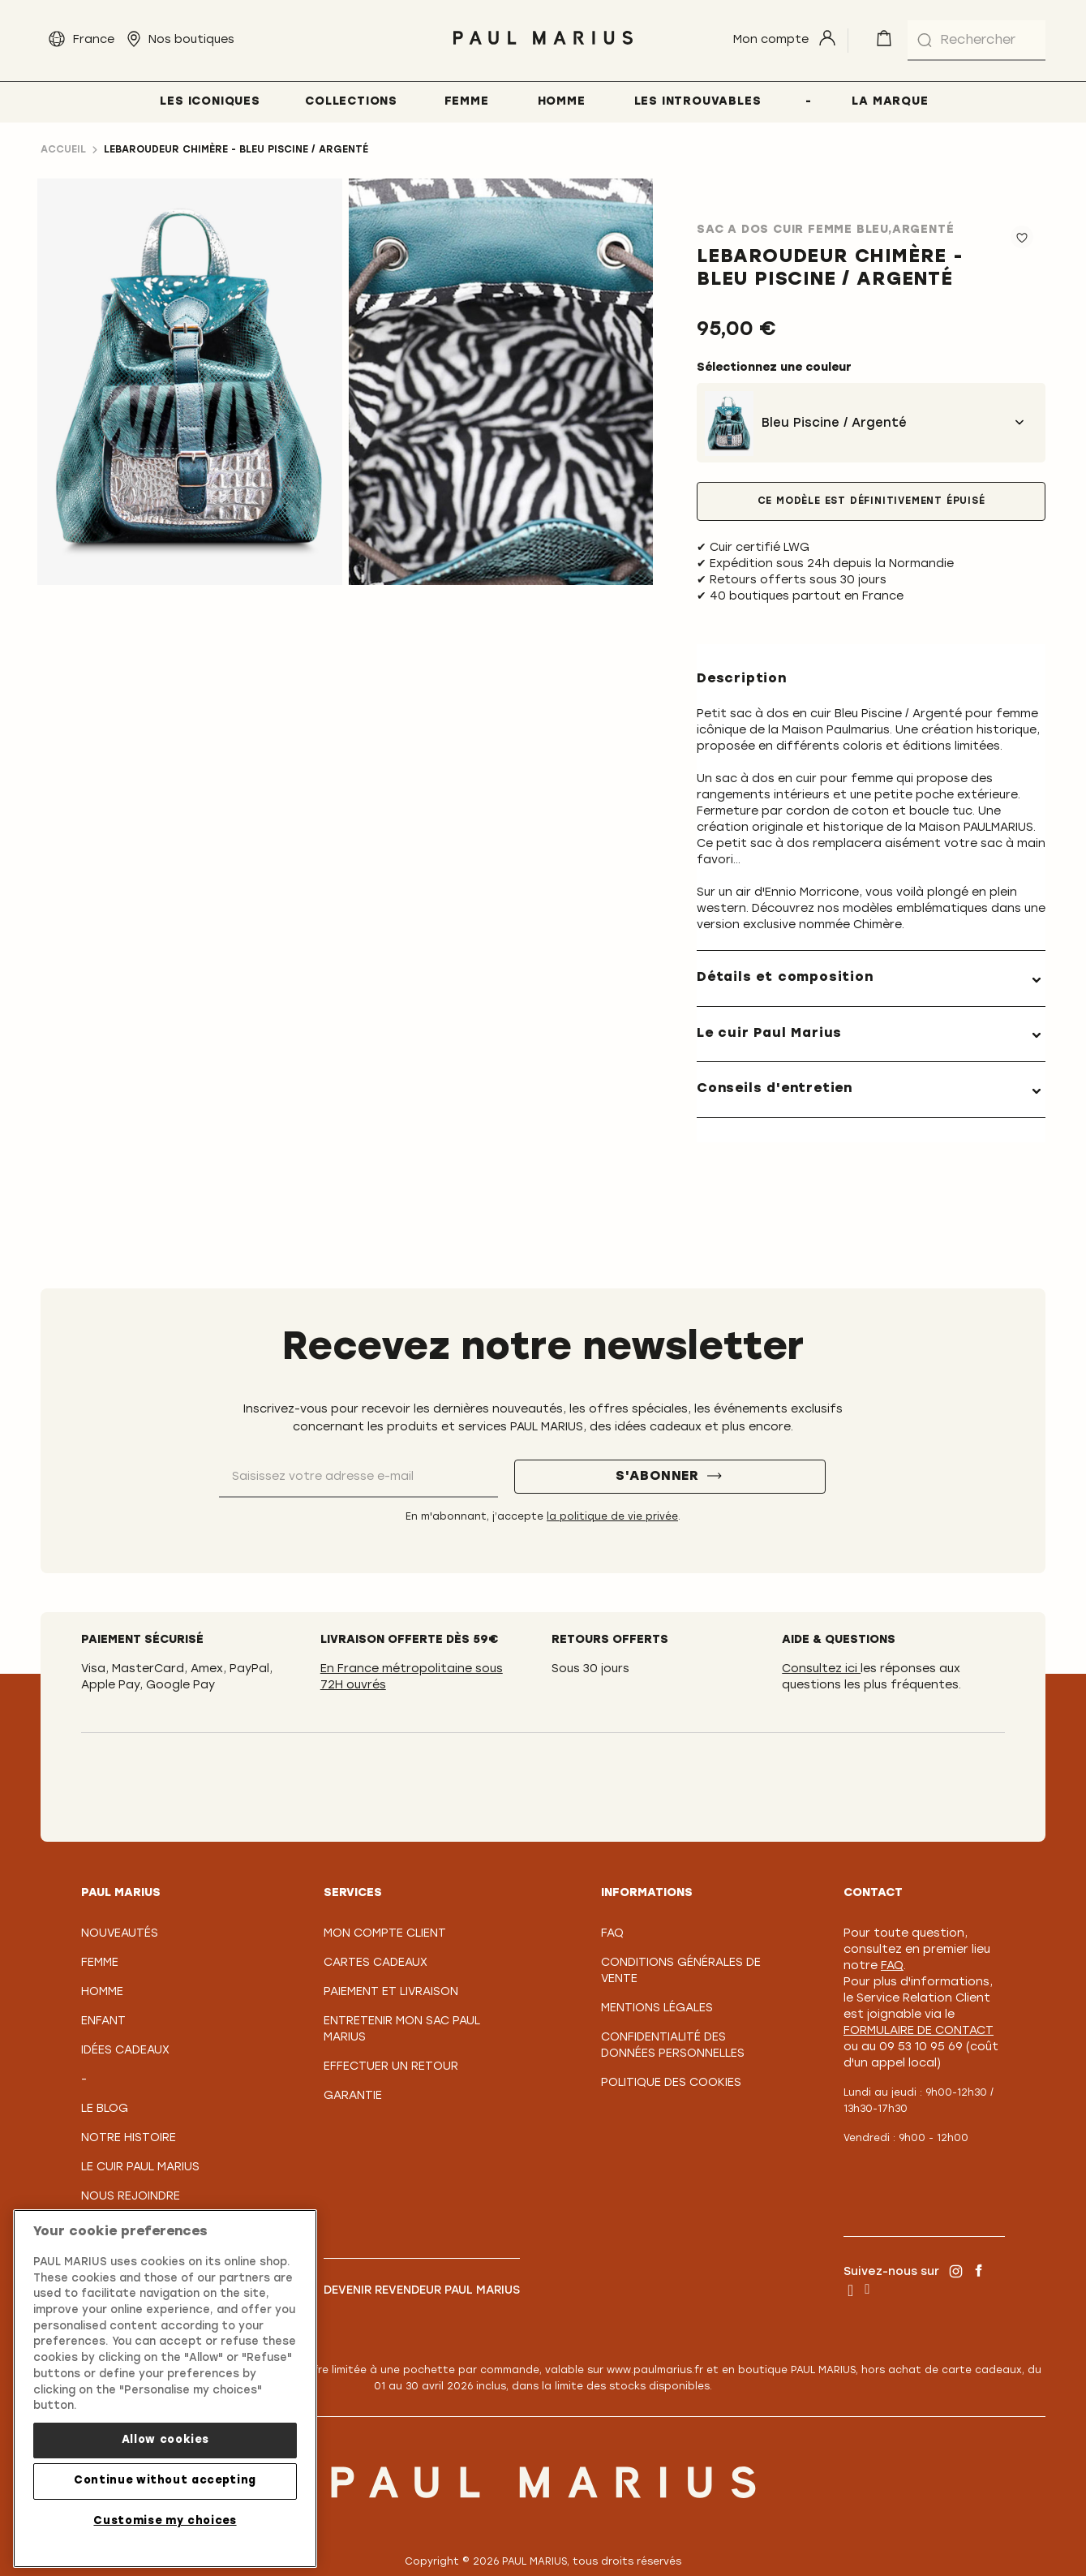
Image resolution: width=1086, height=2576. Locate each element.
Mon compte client (385, 1934)
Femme (99, 1963)
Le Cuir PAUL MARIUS (140, 2167)
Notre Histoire (128, 2138)
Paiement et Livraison (391, 1992)
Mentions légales (657, 2008)
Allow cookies (165, 2440)
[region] (165, 2388)
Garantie (353, 2096)
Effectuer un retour (391, 2067)
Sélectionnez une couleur (774, 368)
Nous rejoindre (130, 2197)
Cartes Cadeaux (375, 1963)
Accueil (63, 150)
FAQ (612, 1934)
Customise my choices (164, 2521)
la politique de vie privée (612, 1517)
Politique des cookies (671, 2083)
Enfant (103, 2021)
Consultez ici (821, 1669)
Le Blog (104, 2109)
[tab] (871, 978)
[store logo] (543, 49)
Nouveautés (119, 1934)
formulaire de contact (918, 2031)
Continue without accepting (165, 2480)
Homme (102, 1992)
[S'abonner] (670, 1477)
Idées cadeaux (125, 2051)
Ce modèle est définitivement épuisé (871, 501)
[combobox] (976, 40)
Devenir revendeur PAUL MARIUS (422, 2291)
